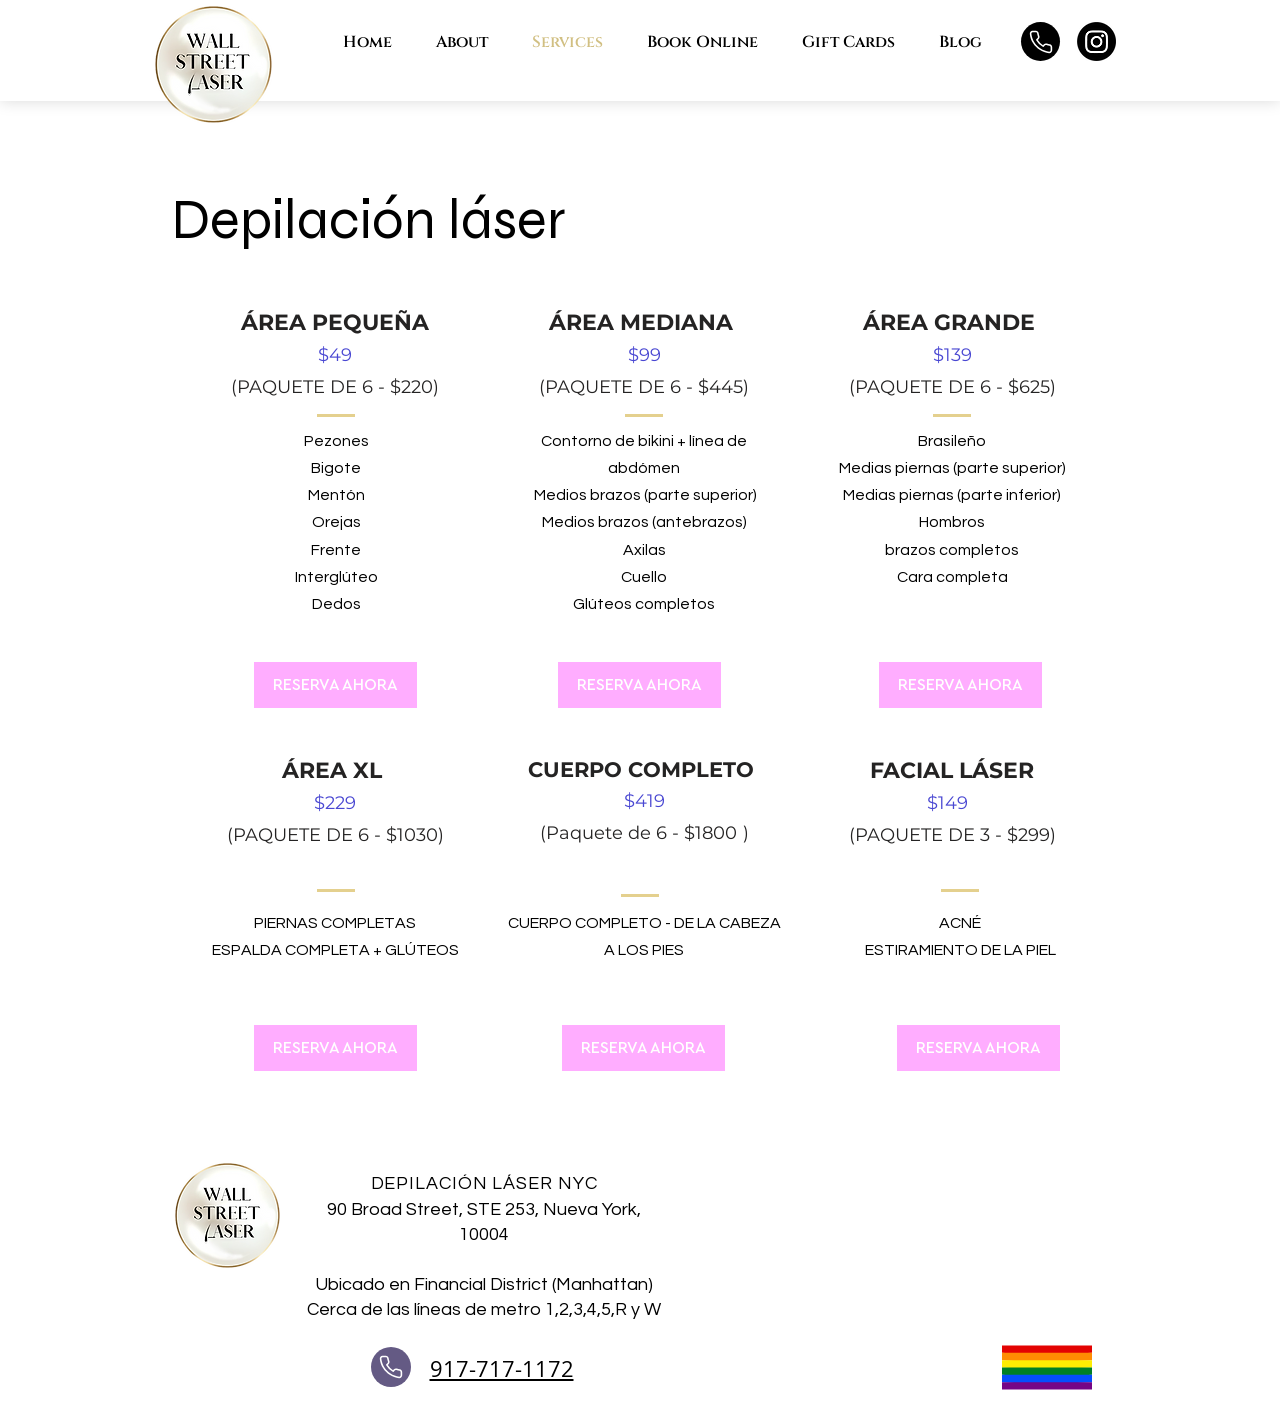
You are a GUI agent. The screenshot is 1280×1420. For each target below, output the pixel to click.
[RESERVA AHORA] (335, 685)
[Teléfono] (1040, 41)
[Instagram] (1096, 41)
